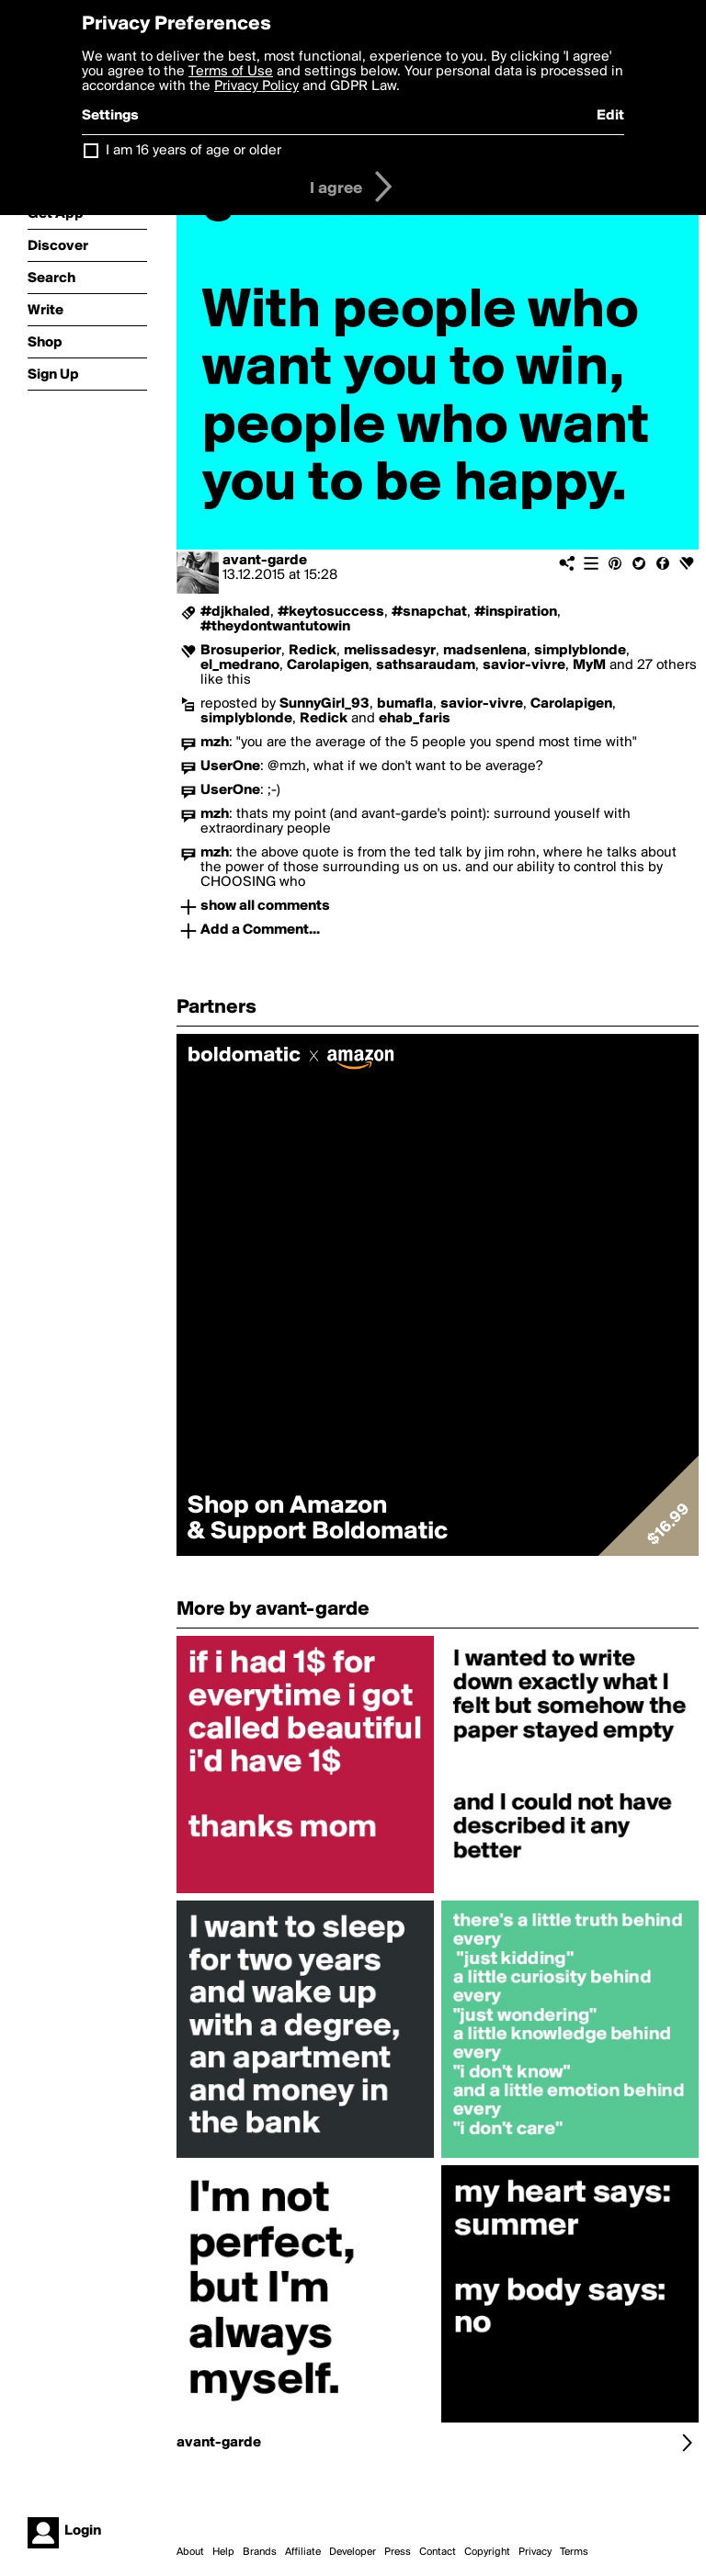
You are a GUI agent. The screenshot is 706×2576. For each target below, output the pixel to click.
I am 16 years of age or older (193, 150)
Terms (574, 2552)
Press (397, 2552)
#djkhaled (235, 612)
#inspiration (515, 612)
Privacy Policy (256, 86)
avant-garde (264, 560)
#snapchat (429, 612)
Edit (610, 115)
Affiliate (303, 2552)
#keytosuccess (331, 612)
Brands (260, 2552)
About (190, 2552)
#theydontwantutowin (275, 626)
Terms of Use (230, 71)
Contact (437, 2552)
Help (223, 2552)
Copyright (487, 2552)
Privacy (535, 2552)
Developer (352, 2552)
